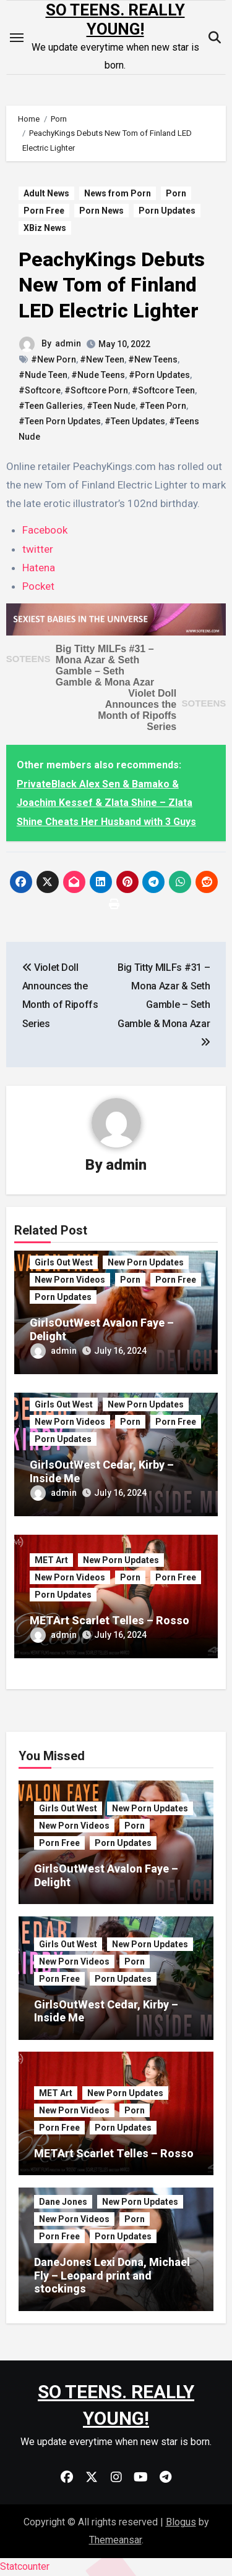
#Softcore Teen (163, 390)
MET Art (51, 1560)
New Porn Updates (146, 1262)
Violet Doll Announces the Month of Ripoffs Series (137, 710)
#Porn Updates (159, 375)
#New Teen (102, 359)
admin (68, 343)
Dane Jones (63, 2202)
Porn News (101, 211)
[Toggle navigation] (17, 37)
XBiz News (45, 228)
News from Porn (117, 193)
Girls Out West (64, 1262)
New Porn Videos (70, 1280)
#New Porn (53, 359)
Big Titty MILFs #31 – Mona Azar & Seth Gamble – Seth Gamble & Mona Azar (105, 665)
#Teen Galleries (51, 406)
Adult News (46, 193)
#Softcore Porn (96, 390)
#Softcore (40, 390)
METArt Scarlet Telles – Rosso (109, 1620)
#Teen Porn (162, 406)
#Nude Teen (43, 375)
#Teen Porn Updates (60, 421)
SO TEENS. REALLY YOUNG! (115, 19)
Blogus (181, 2522)
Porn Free (44, 211)
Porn (176, 193)
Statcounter (24, 2566)
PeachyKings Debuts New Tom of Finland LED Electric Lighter (112, 285)
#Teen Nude (111, 406)
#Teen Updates (135, 421)
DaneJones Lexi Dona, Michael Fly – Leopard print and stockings (112, 2275)
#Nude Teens (98, 375)
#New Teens (153, 359)
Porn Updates (167, 211)
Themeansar (115, 2540)
